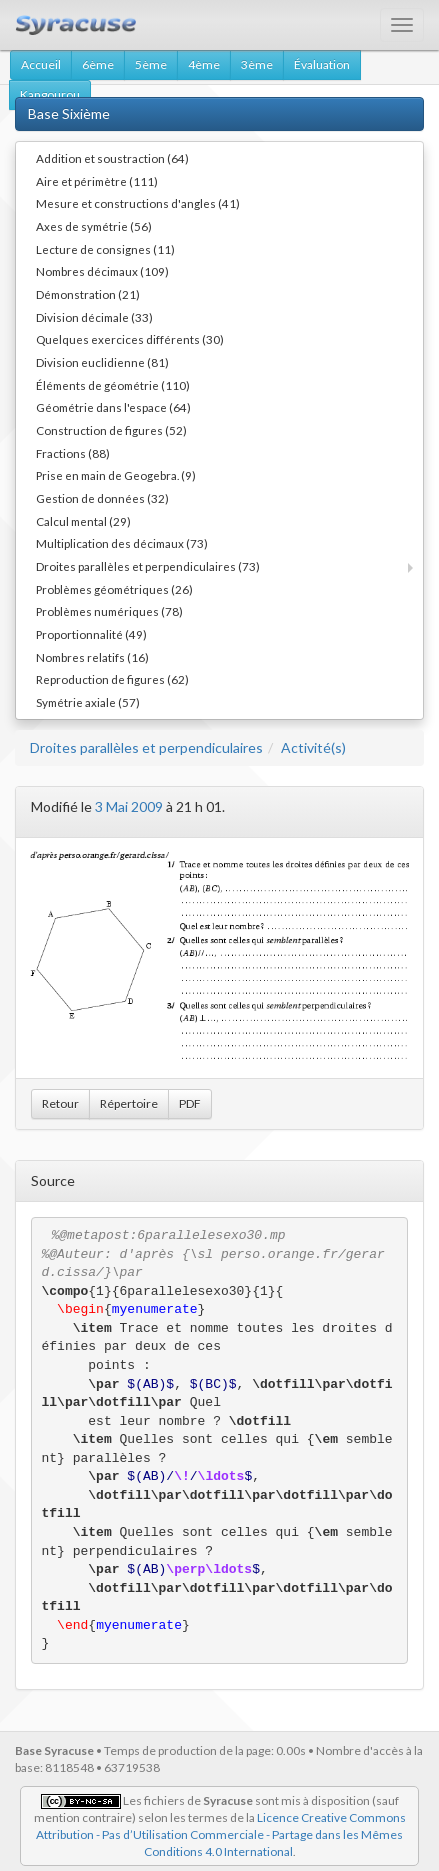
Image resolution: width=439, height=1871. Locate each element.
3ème (257, 64)
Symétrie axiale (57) (88, 702)
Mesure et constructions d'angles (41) (138, 203)
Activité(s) (313, 747)
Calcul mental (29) (83, 521)
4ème (204, 64)
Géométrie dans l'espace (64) (113, 407)
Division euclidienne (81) (102, 362)
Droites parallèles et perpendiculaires (146, 747)
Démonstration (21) (88, 294)
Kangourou (50, 94)
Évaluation (322, 64)
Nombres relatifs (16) (92, 657)
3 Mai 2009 (129, 806)
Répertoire (129, 1103)
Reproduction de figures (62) (112, 679)
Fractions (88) (73, 453)
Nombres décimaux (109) (102, 271)
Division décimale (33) (94, 317)
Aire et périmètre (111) (97, 181)
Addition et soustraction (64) (112, 158)
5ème (151, 64)
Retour (60, 1103)
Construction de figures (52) (111, 430)
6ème (98, 64)
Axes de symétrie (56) (94, 226)
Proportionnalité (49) (91, 634)
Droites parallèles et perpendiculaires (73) (148, 566)
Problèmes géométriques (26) (114, 589)
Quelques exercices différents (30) (130, 339)
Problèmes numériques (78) (109, 611)
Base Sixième (69, 113)
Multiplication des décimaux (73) (122, 543)
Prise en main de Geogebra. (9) (116, 475)
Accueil (41, 64)
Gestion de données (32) (102, 498)
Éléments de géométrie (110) (113, 385)
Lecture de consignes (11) (105, 249)
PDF (190, 1103)
